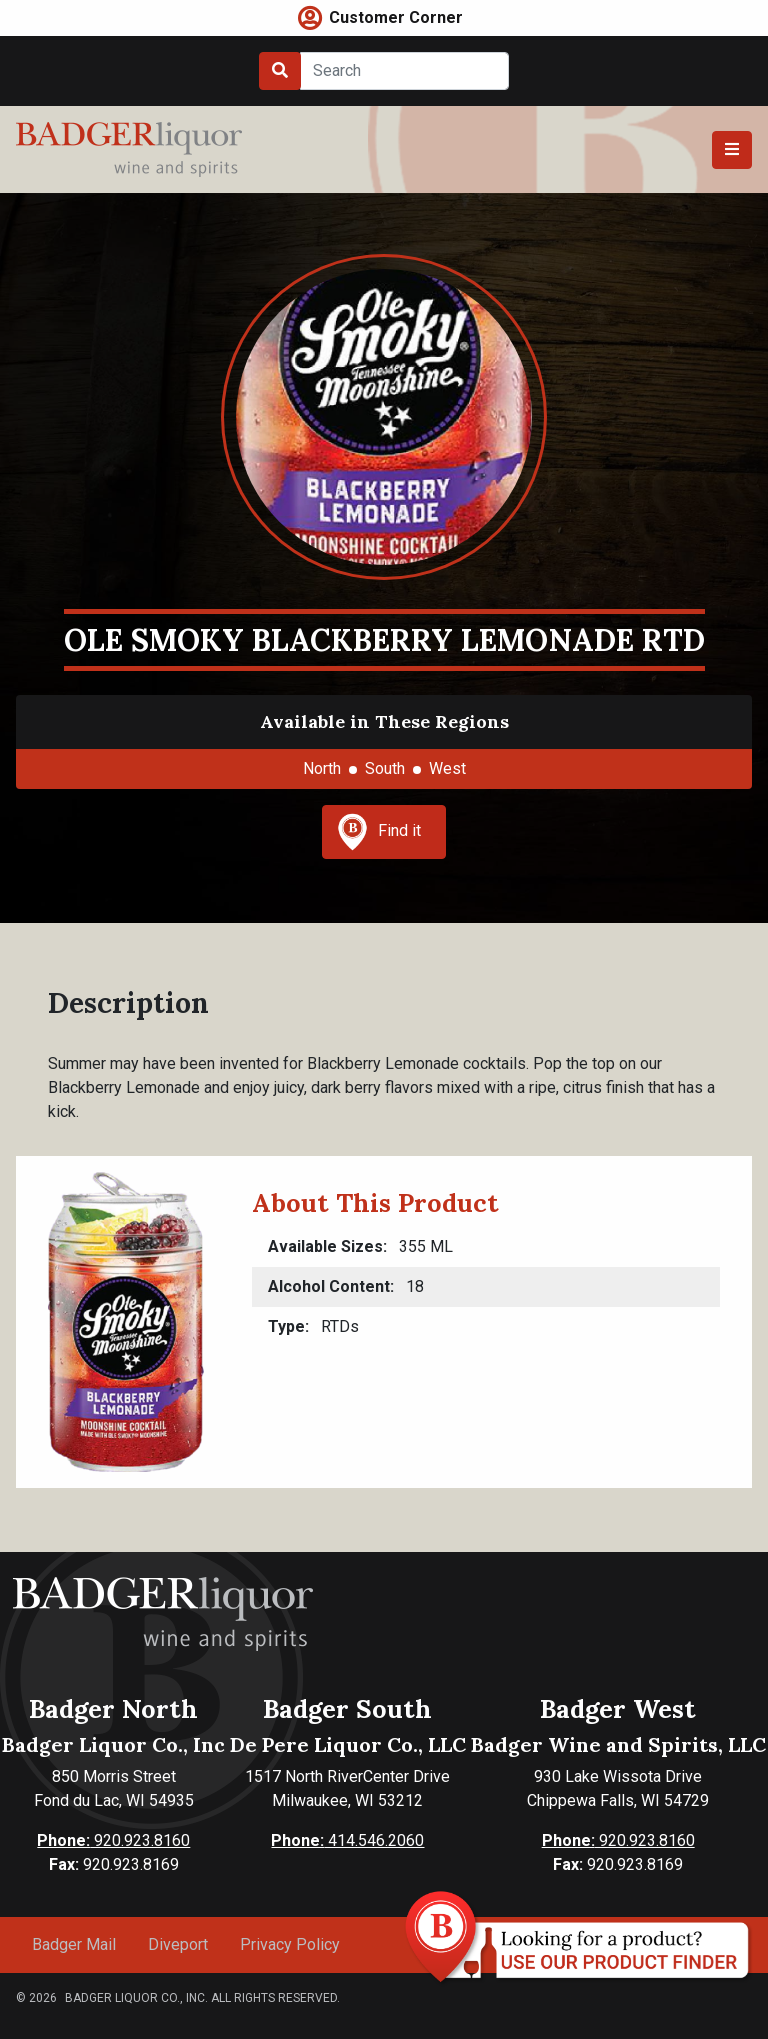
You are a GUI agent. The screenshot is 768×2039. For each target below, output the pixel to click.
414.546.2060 (347, 1840)
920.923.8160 (113, 1840)
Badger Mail (74, 1944)
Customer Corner (396, 17)
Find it (379, 832)
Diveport (178, 1944)
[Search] (404, 71)
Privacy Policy (290, 1944)
